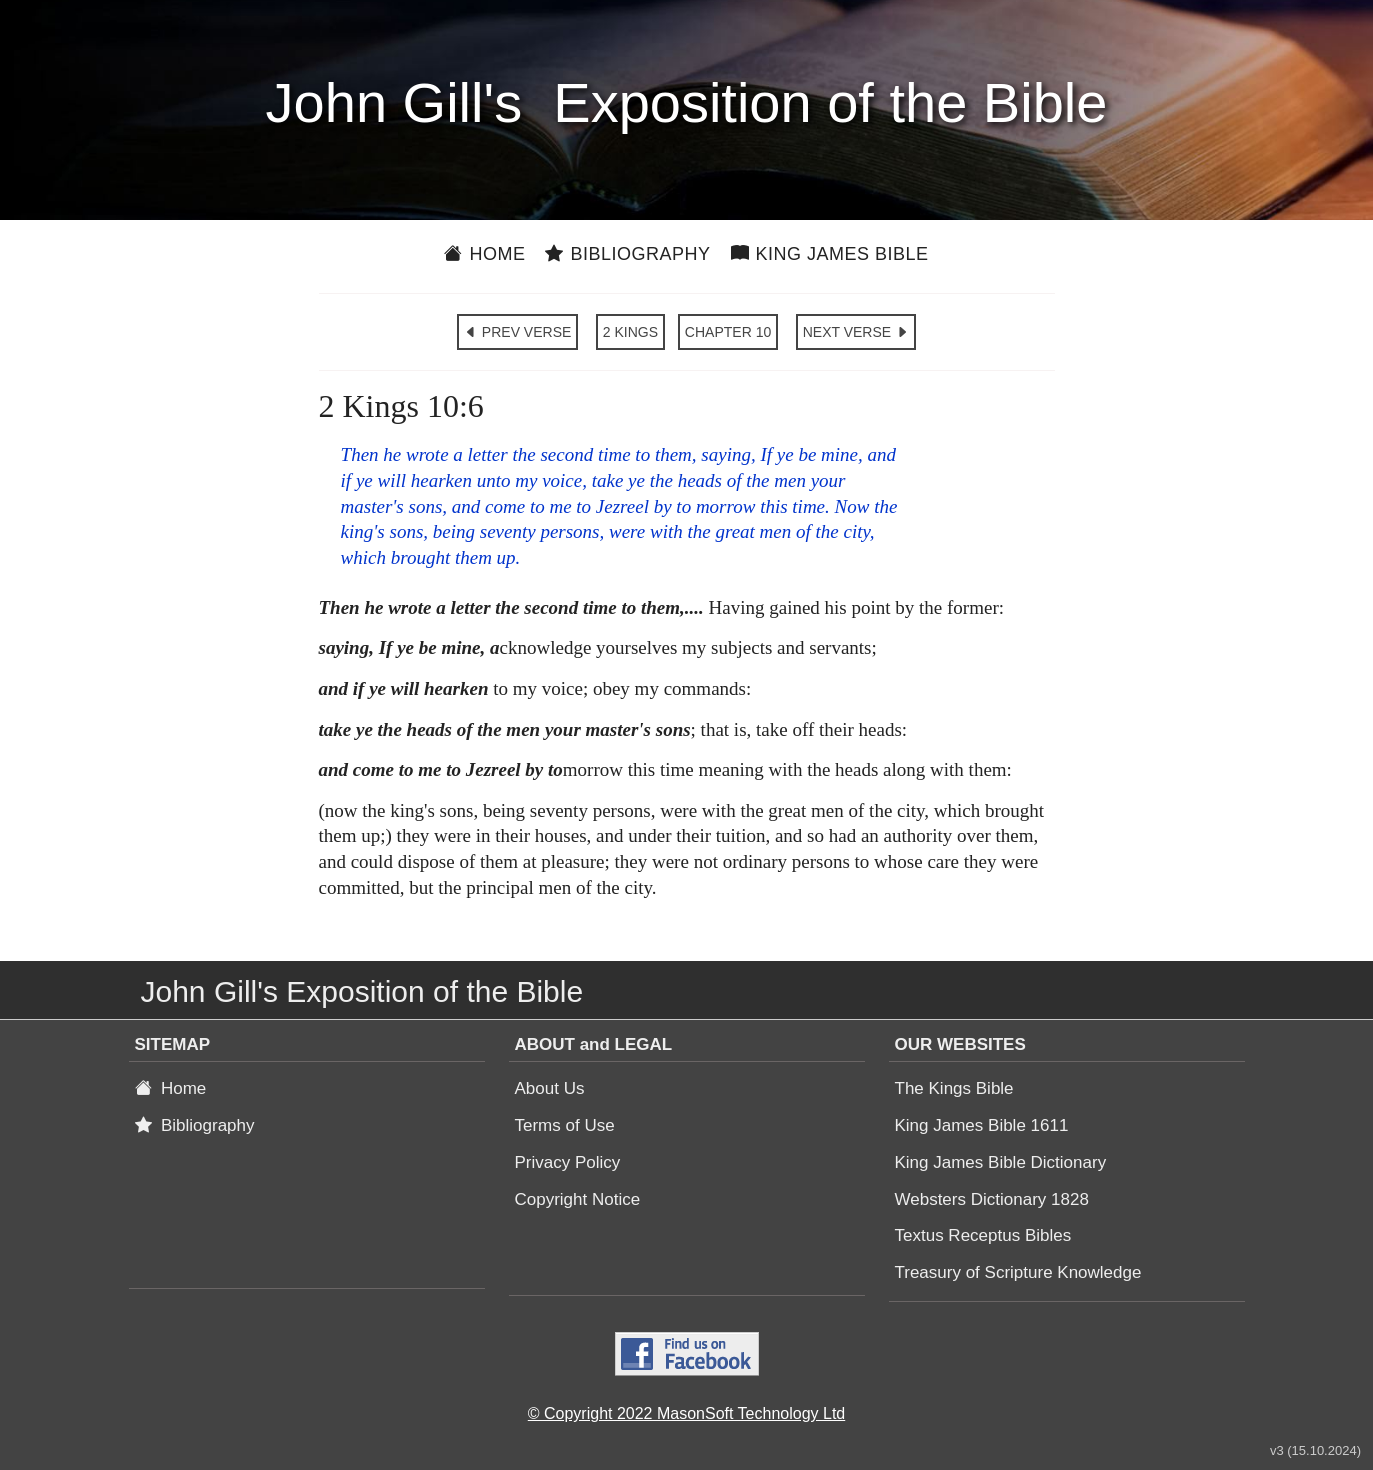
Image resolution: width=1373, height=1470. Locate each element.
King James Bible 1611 (982, 1125)
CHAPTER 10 (728, 332)
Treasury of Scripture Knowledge (1018, 1272)
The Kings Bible (954, 1088)
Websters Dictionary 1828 (992, 1199)
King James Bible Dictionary (1001, 1162)
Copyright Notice (578, 1199)
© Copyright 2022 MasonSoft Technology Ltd (686, 1413)
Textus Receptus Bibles (983, 1235)
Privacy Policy (568, 1162)
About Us (550, 1088)
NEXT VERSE (856, 332)
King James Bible (830, 254)
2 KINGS (630, 332)
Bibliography (627, 254)
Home (484, 254)
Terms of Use (565, 1125)
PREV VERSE (517, 332)
